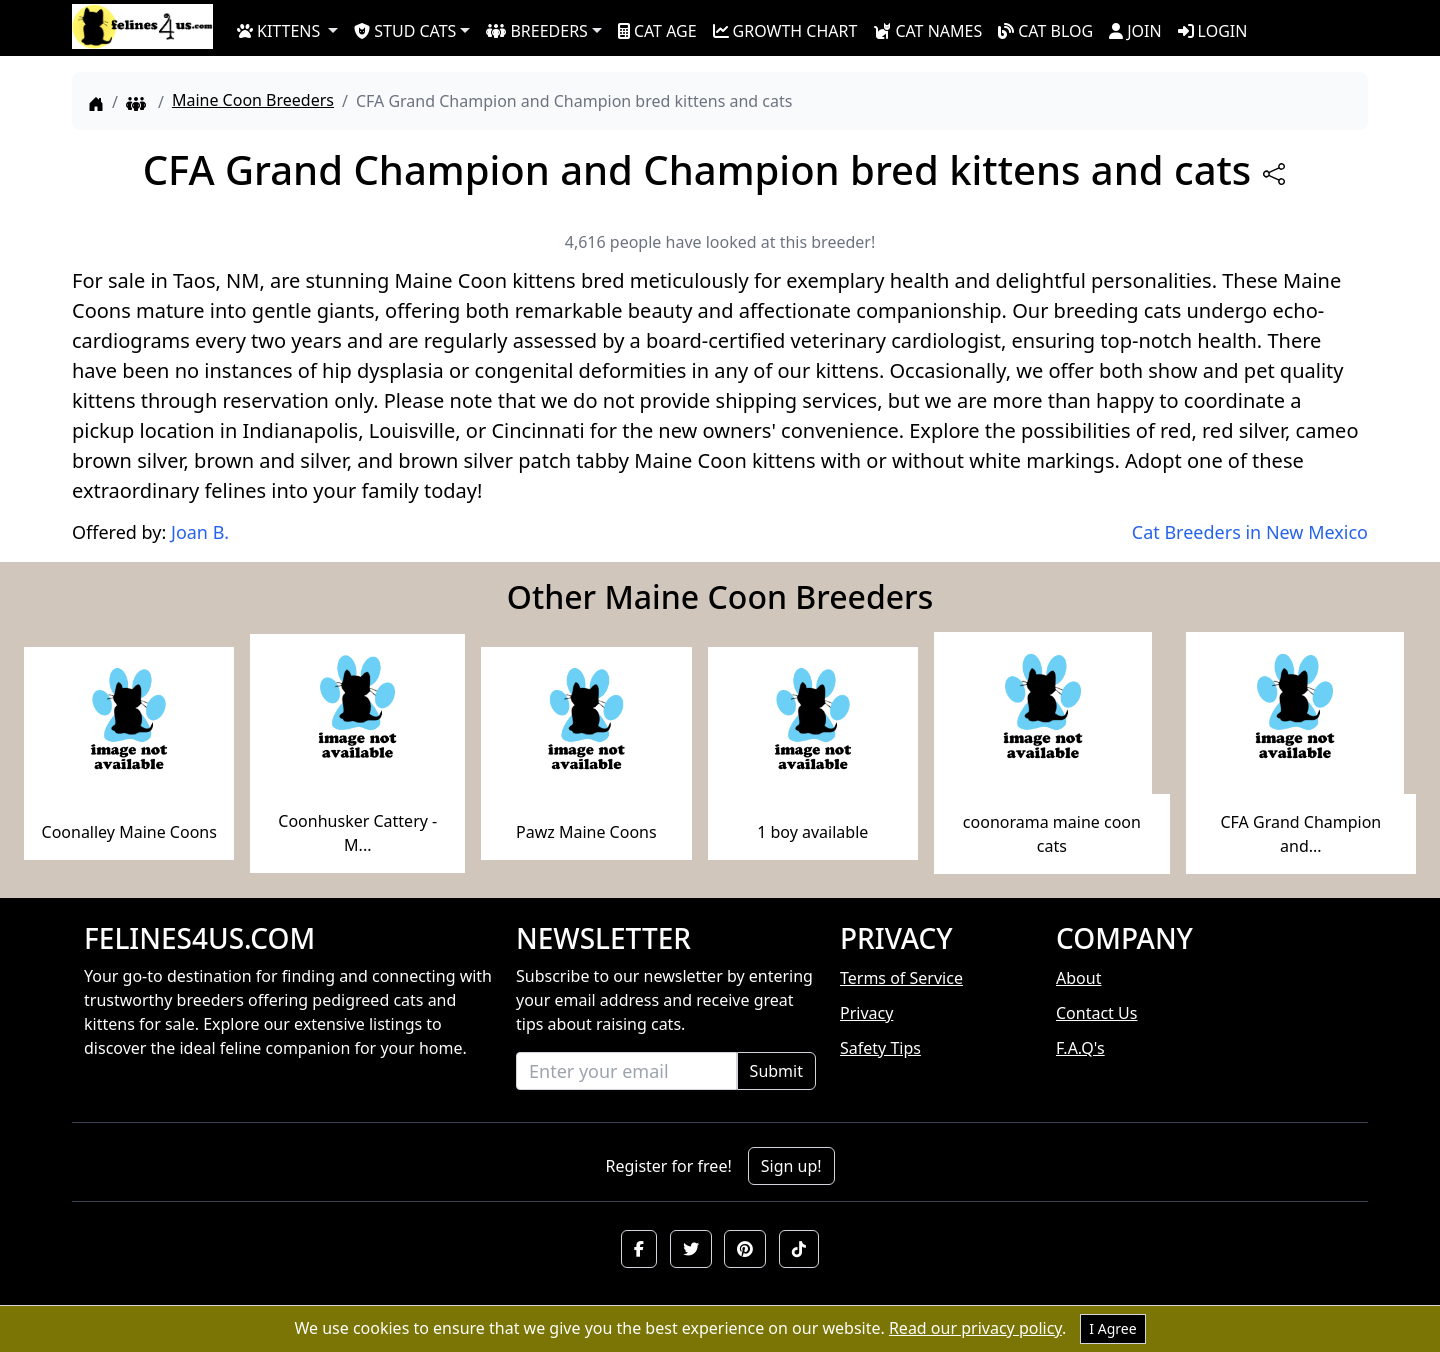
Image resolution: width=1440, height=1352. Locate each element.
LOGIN (1213, 31)
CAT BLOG (1045, 31)
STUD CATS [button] (405, 31)
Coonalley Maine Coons (129, 832)
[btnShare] (1274, 174)
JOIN (1135, 31)
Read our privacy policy (975, 1328)
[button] (639, 1249)
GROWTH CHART (785, 31)
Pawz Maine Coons (586, 832)
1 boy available (812, 832)
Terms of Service (901, 978)
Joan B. (200, 532)
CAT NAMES (927, 31)
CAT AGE (657, 31)
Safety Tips (880, 1048)
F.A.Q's (1080, 1048)
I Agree (1112, 1328)
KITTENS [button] (278, 31)
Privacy (866, 1013)
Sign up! (791, 1166)
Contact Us (1096, 1013)
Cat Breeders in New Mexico (1250, 532)
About (1078, 978)
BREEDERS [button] (536, 31)
